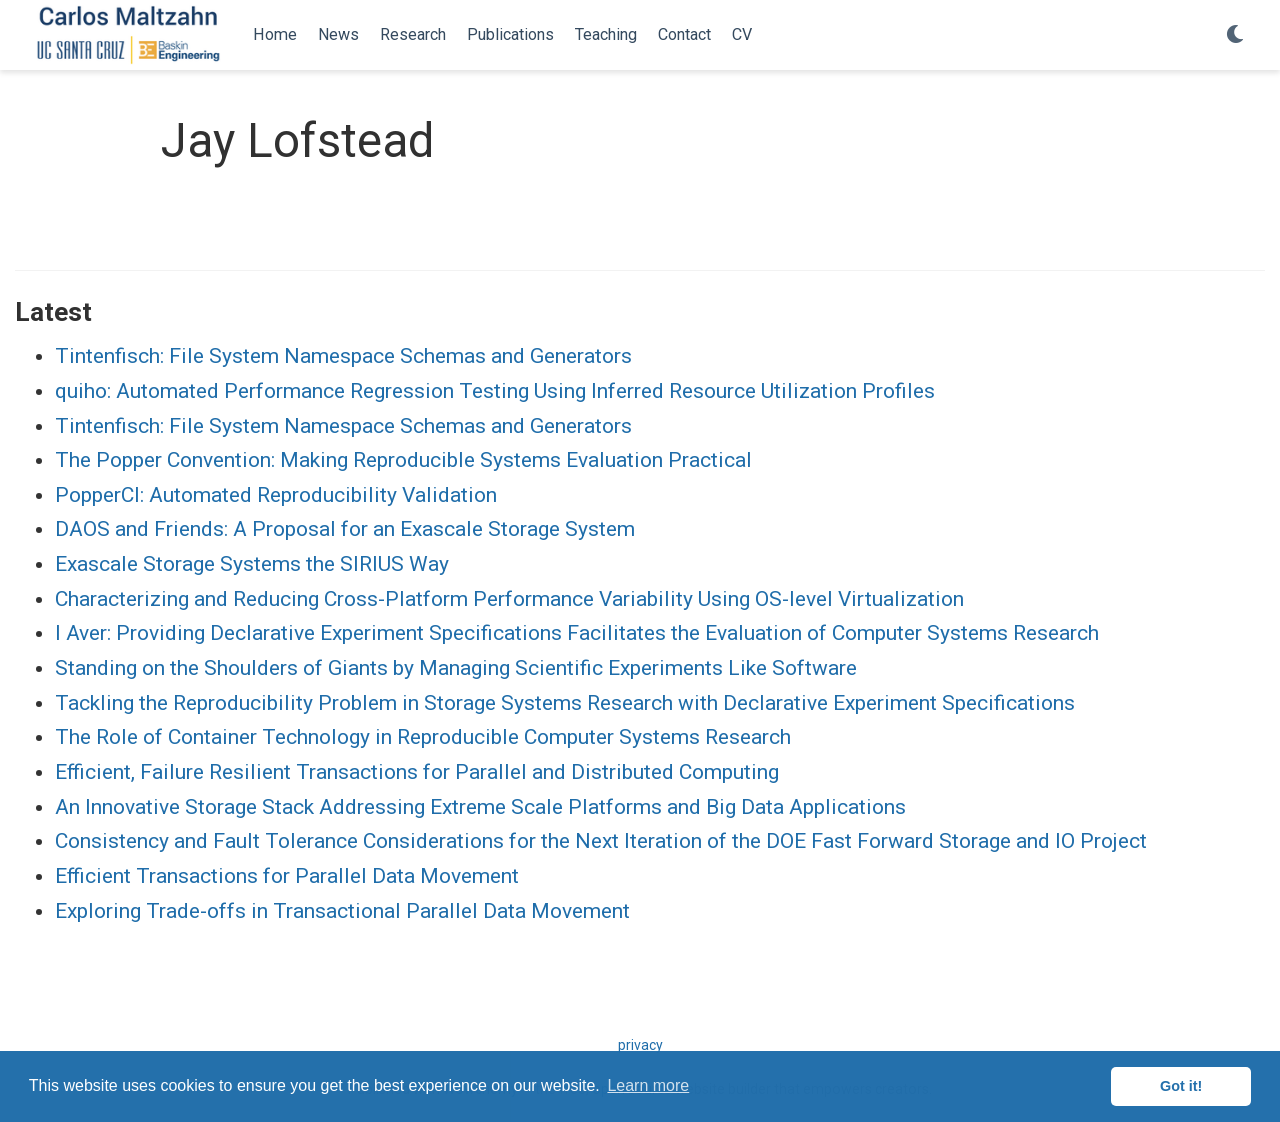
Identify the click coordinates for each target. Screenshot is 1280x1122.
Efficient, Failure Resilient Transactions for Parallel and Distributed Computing (417, 772)
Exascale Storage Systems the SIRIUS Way (252, 564)
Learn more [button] (648, 1085)
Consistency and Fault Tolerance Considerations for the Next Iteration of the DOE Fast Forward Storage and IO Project (601, 841)
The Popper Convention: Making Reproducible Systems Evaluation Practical (403, 460)
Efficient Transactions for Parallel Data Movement (287, 876)
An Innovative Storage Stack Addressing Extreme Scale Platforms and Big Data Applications (480, 807)
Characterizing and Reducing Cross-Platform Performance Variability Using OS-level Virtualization (509, 599)
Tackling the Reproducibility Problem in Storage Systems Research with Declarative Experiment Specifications (565, 703)
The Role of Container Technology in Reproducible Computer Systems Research (423, 737)
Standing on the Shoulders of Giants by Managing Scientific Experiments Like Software (456, 668)
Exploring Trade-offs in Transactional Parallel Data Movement (342, 911)
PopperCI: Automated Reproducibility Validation (276, 495)
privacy (640, 1045)
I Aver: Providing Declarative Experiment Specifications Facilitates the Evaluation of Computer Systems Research (577, 633)
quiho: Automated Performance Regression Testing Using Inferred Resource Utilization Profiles (495, 391)
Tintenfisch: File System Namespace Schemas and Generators (343, 356)
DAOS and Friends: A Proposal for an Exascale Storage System (345, 529)
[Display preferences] (1235, 35)
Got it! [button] (1181, 1086)
